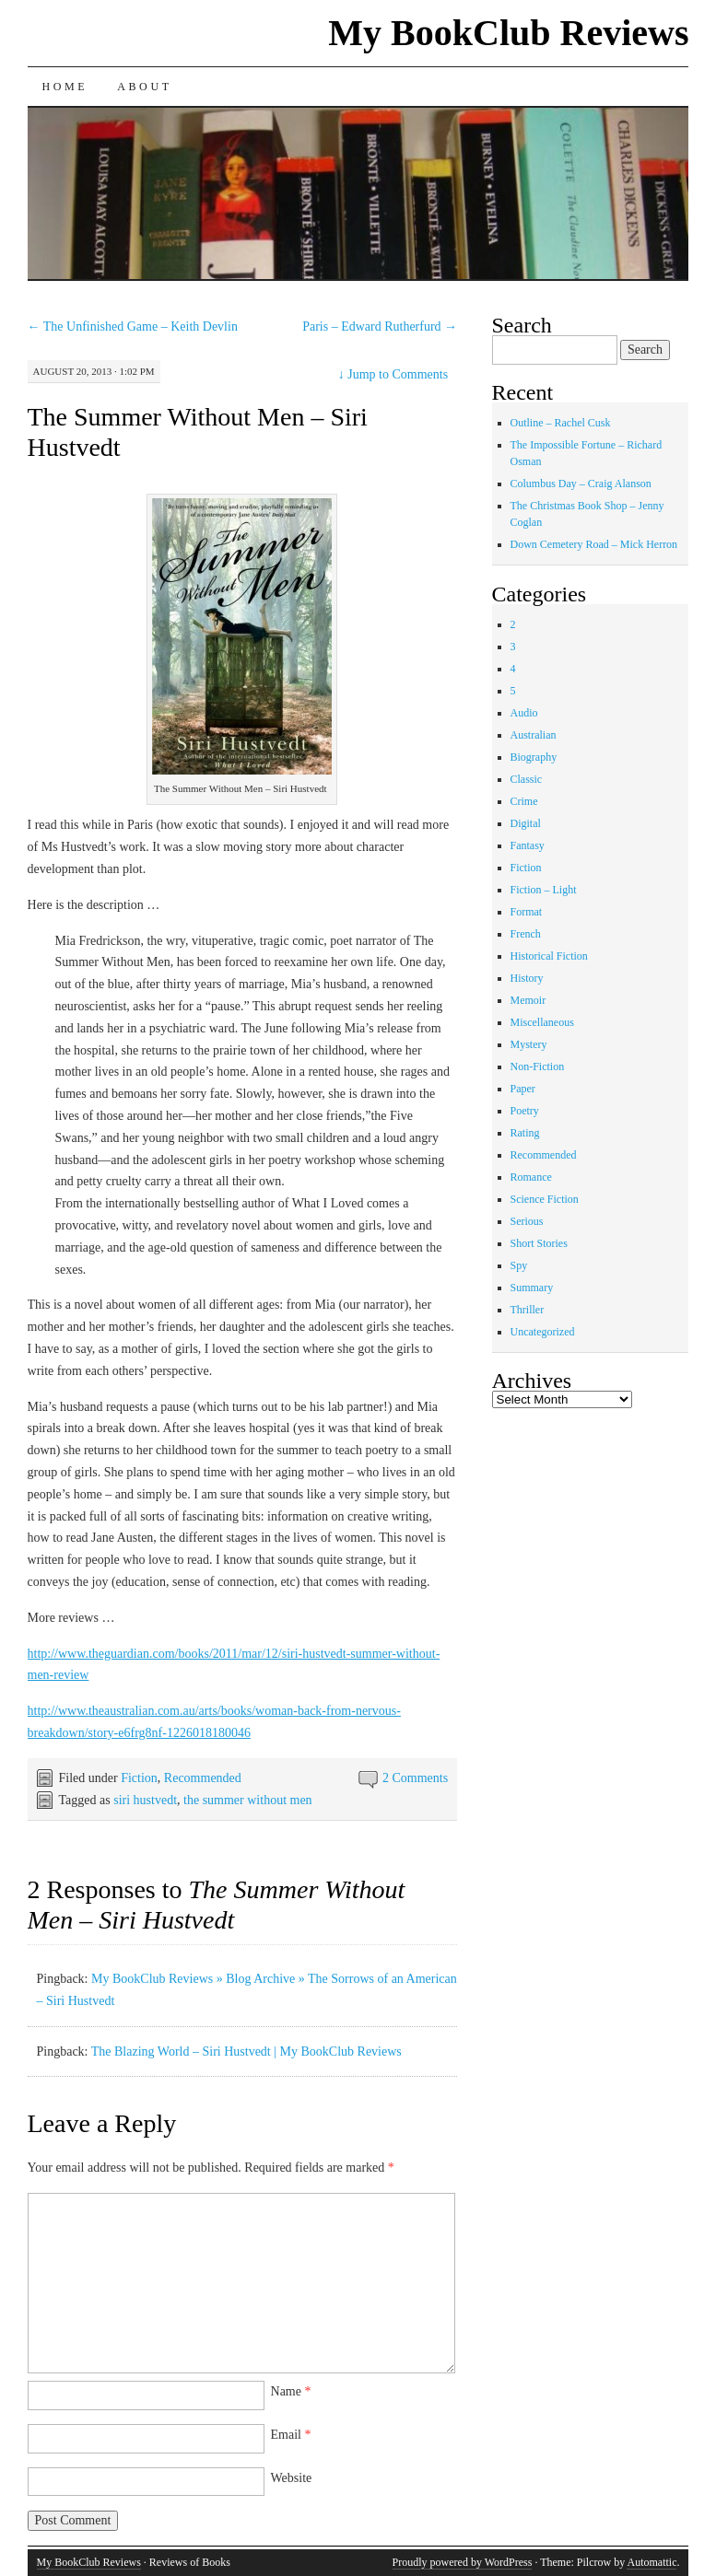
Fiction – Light (544, 889)
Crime (524, 801)
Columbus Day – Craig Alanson (581, 483)
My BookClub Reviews (508, 32)
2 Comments (415, 1778)
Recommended (202, 1778)
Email (291, 2435)
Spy (519, 1265)
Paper (523, 1088)
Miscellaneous (542, 1022)
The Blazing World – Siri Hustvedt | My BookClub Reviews (246, 2051)
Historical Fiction (549, 956)
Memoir (528, 1000)
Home (65, 86)
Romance (531, 1177)
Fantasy (528, 845)
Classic (527, 779)
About (144, 86)
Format (527, 911)
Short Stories (539, 1243)
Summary (532, 1287)
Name (291, 2391)
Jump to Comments (393, 374)
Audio (524, 712)
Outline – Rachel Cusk (561, 422)
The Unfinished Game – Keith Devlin (133, 326)
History (527, 978)
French (526, 933)
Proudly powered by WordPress (463, 2562)
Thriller (528, 1309)
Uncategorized (543, 1331)
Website (291, 2478)
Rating (525, 1132)
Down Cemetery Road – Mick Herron (594, 544)
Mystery (529, 1044)
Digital (526, 823)
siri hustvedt (145, 1800)
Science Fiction (545, 1199)
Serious (527, 1221)
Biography (534, 757)
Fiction (139, 1778)
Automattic (651, 2562)
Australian (534, 735)
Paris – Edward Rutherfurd (379, 326)
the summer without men (247, 1800)
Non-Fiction (538, 1066)
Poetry (525, 1110)
